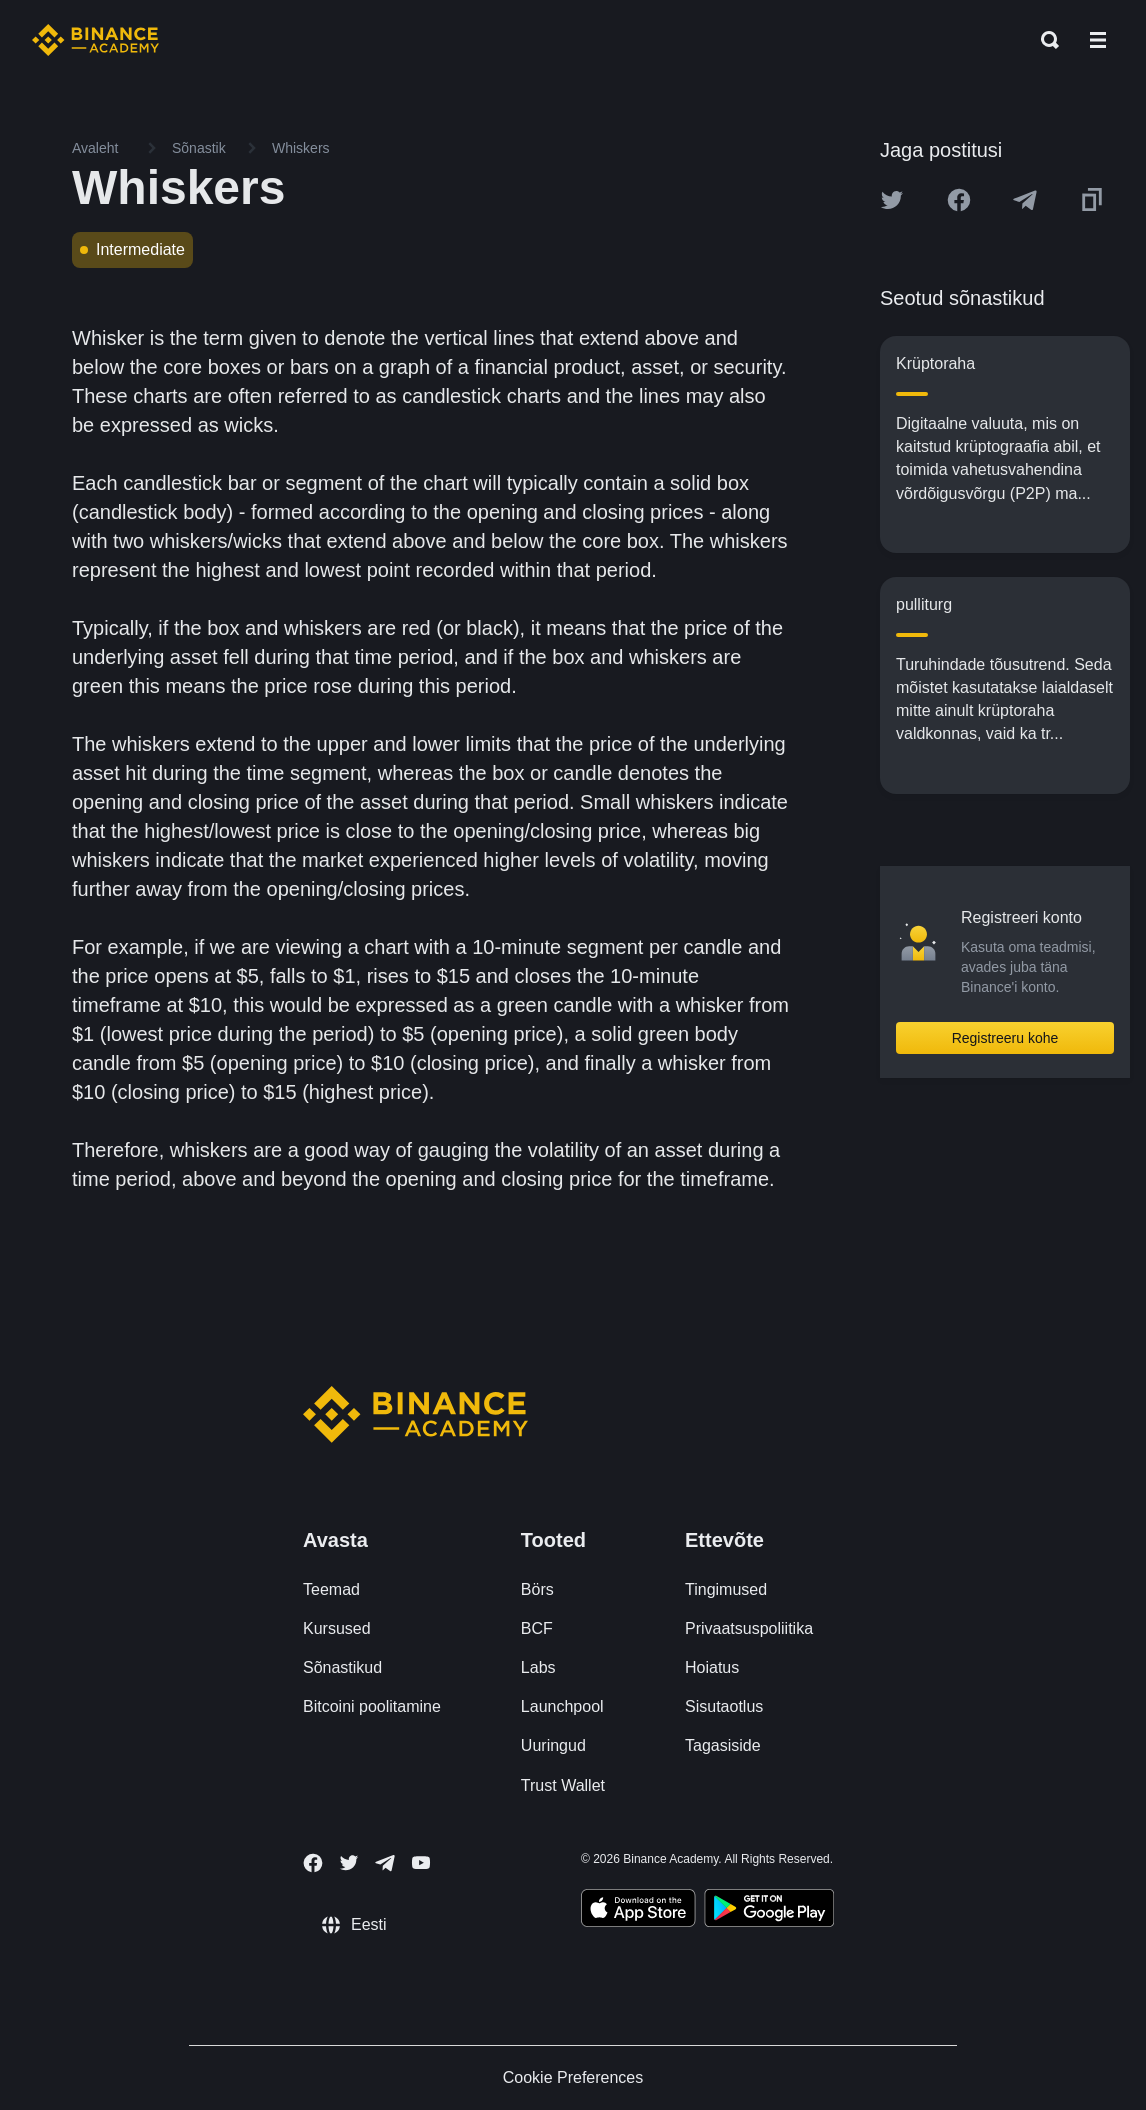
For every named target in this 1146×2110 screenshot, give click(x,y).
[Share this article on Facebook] (959, 200)
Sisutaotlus (724, 1706)
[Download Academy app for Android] (769, 1911)
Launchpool (562, 1706)
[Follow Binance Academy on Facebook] (313, 1863)
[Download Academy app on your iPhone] (638, 1911)
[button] (1098, 40)
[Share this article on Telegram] (1025, 200)
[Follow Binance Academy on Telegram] (385, 1863)
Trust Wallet (563, 1785)
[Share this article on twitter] (892, 200)
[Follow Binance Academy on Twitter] (349, 1863)
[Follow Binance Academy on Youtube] (421, 1862)
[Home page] (95, 40)
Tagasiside (723, 1745)
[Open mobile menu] (1098, 40)
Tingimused (726, 1589)
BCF (537, 1628)
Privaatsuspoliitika (749, 1628)
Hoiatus (712, 1667)
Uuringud (553, 1745)
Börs (537, 1589)
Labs (538, 1667)
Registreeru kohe (1005, 1038)
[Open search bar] (1044, 40)
